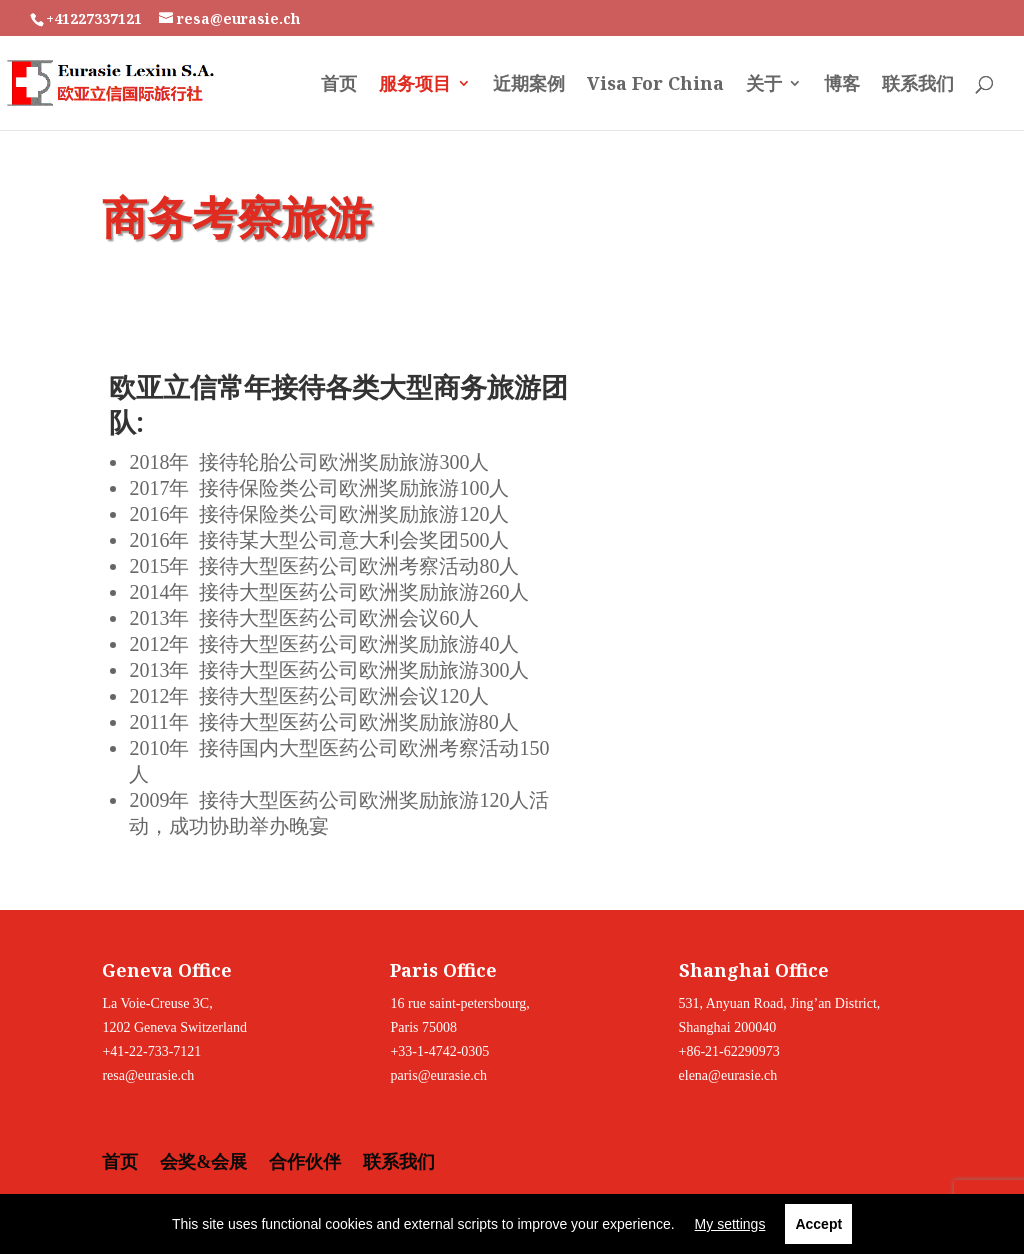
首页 (339, 85)
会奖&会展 (203, 1162)
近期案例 (529, 85)
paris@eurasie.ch (438, 1075)
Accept (818, 1224)
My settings (730, 1224)
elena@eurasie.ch (728, 1075)
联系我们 (918, 85)
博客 (842, 85)
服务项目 (415, 85)
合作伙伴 (305, 1162)
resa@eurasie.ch (148, 1075)
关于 (764, 85)
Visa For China (655, 85)
